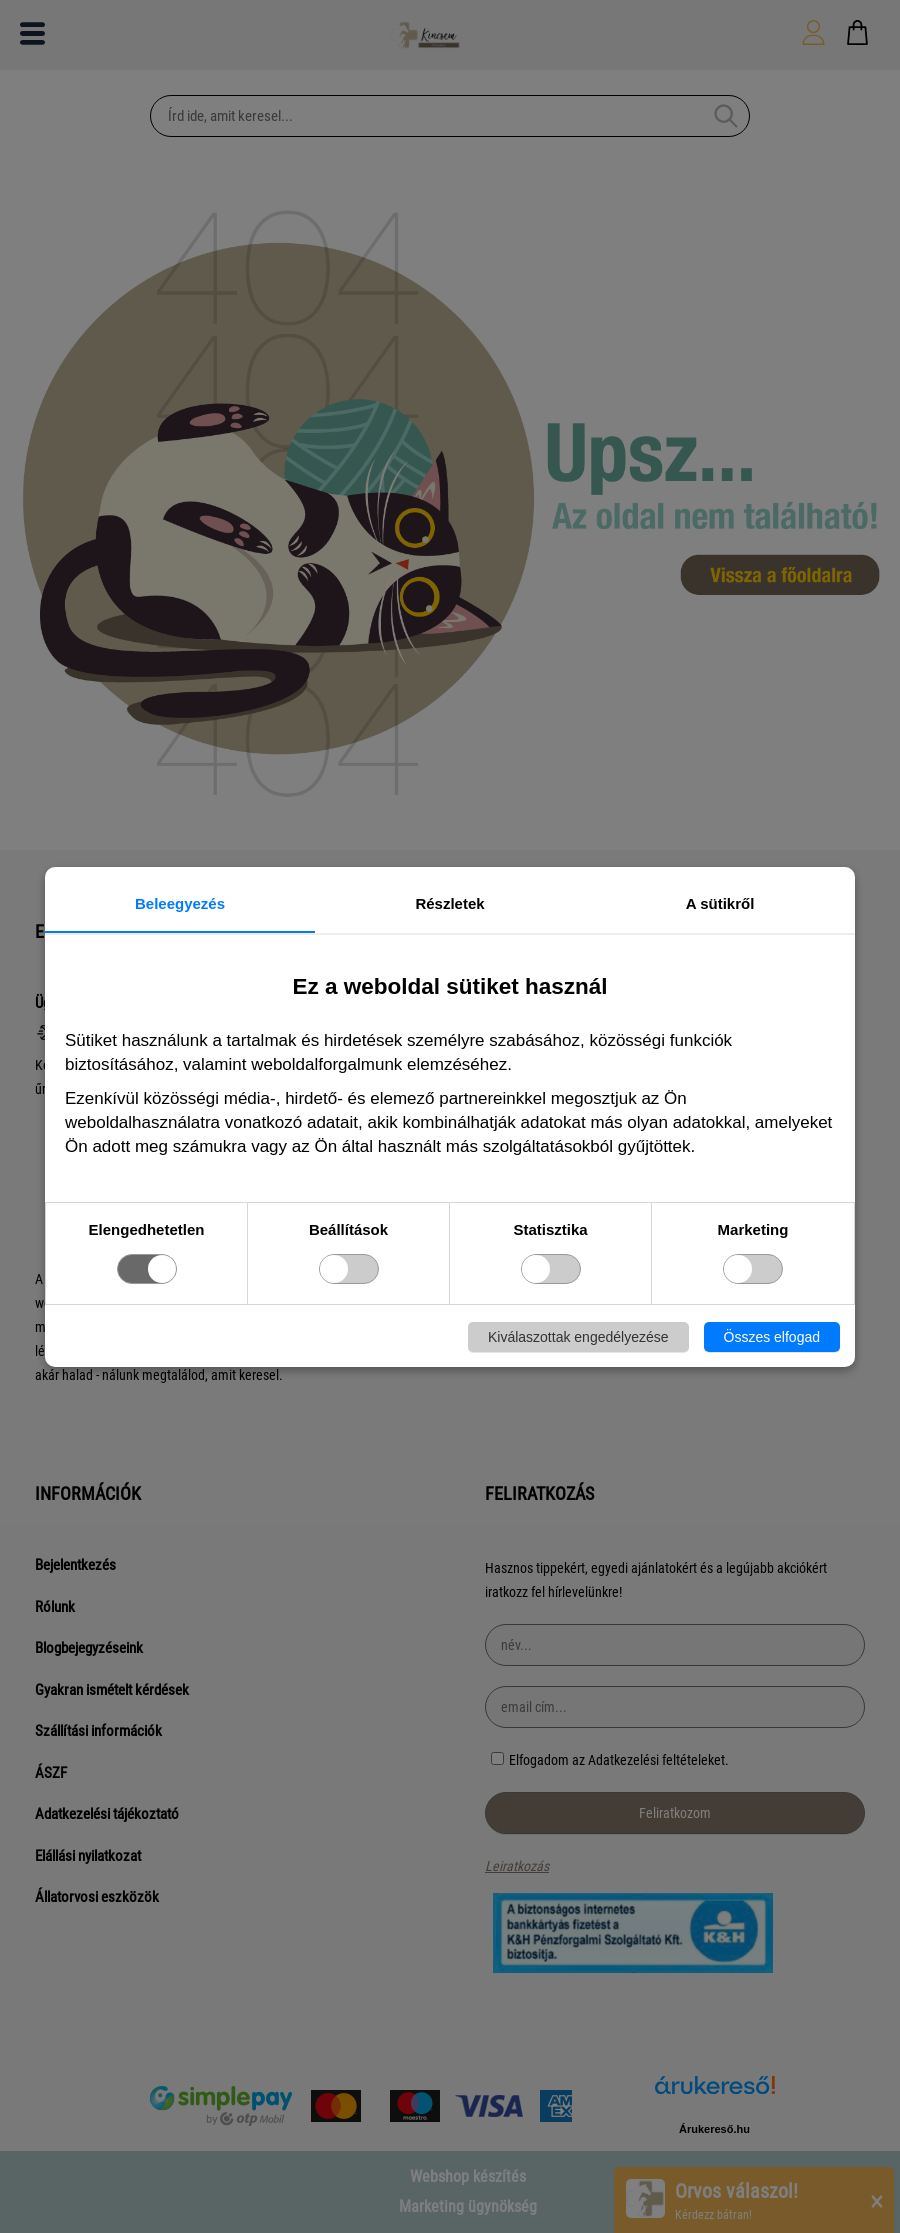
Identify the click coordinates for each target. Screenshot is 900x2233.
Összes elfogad (772, 1337)
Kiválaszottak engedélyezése (578, 1337)
